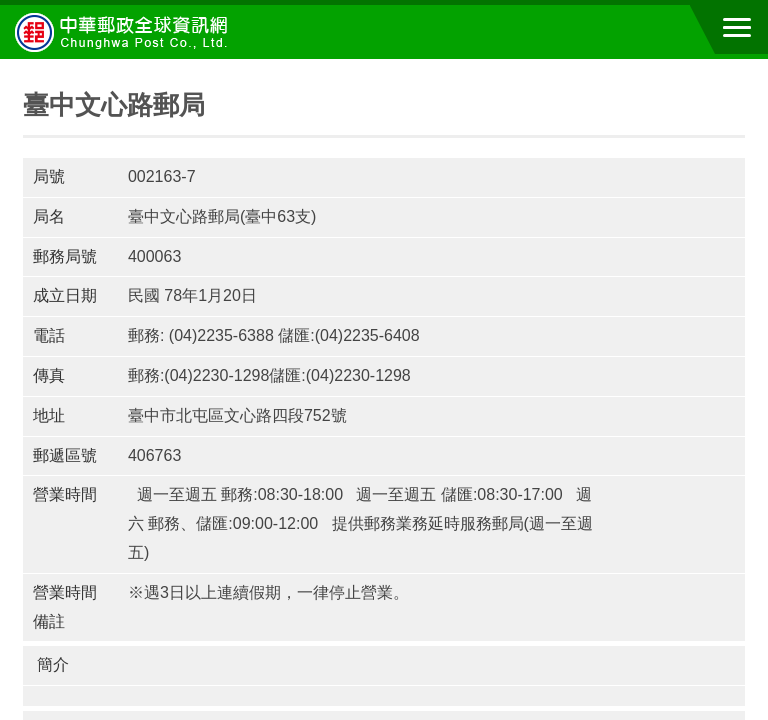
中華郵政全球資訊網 (125, 32)
